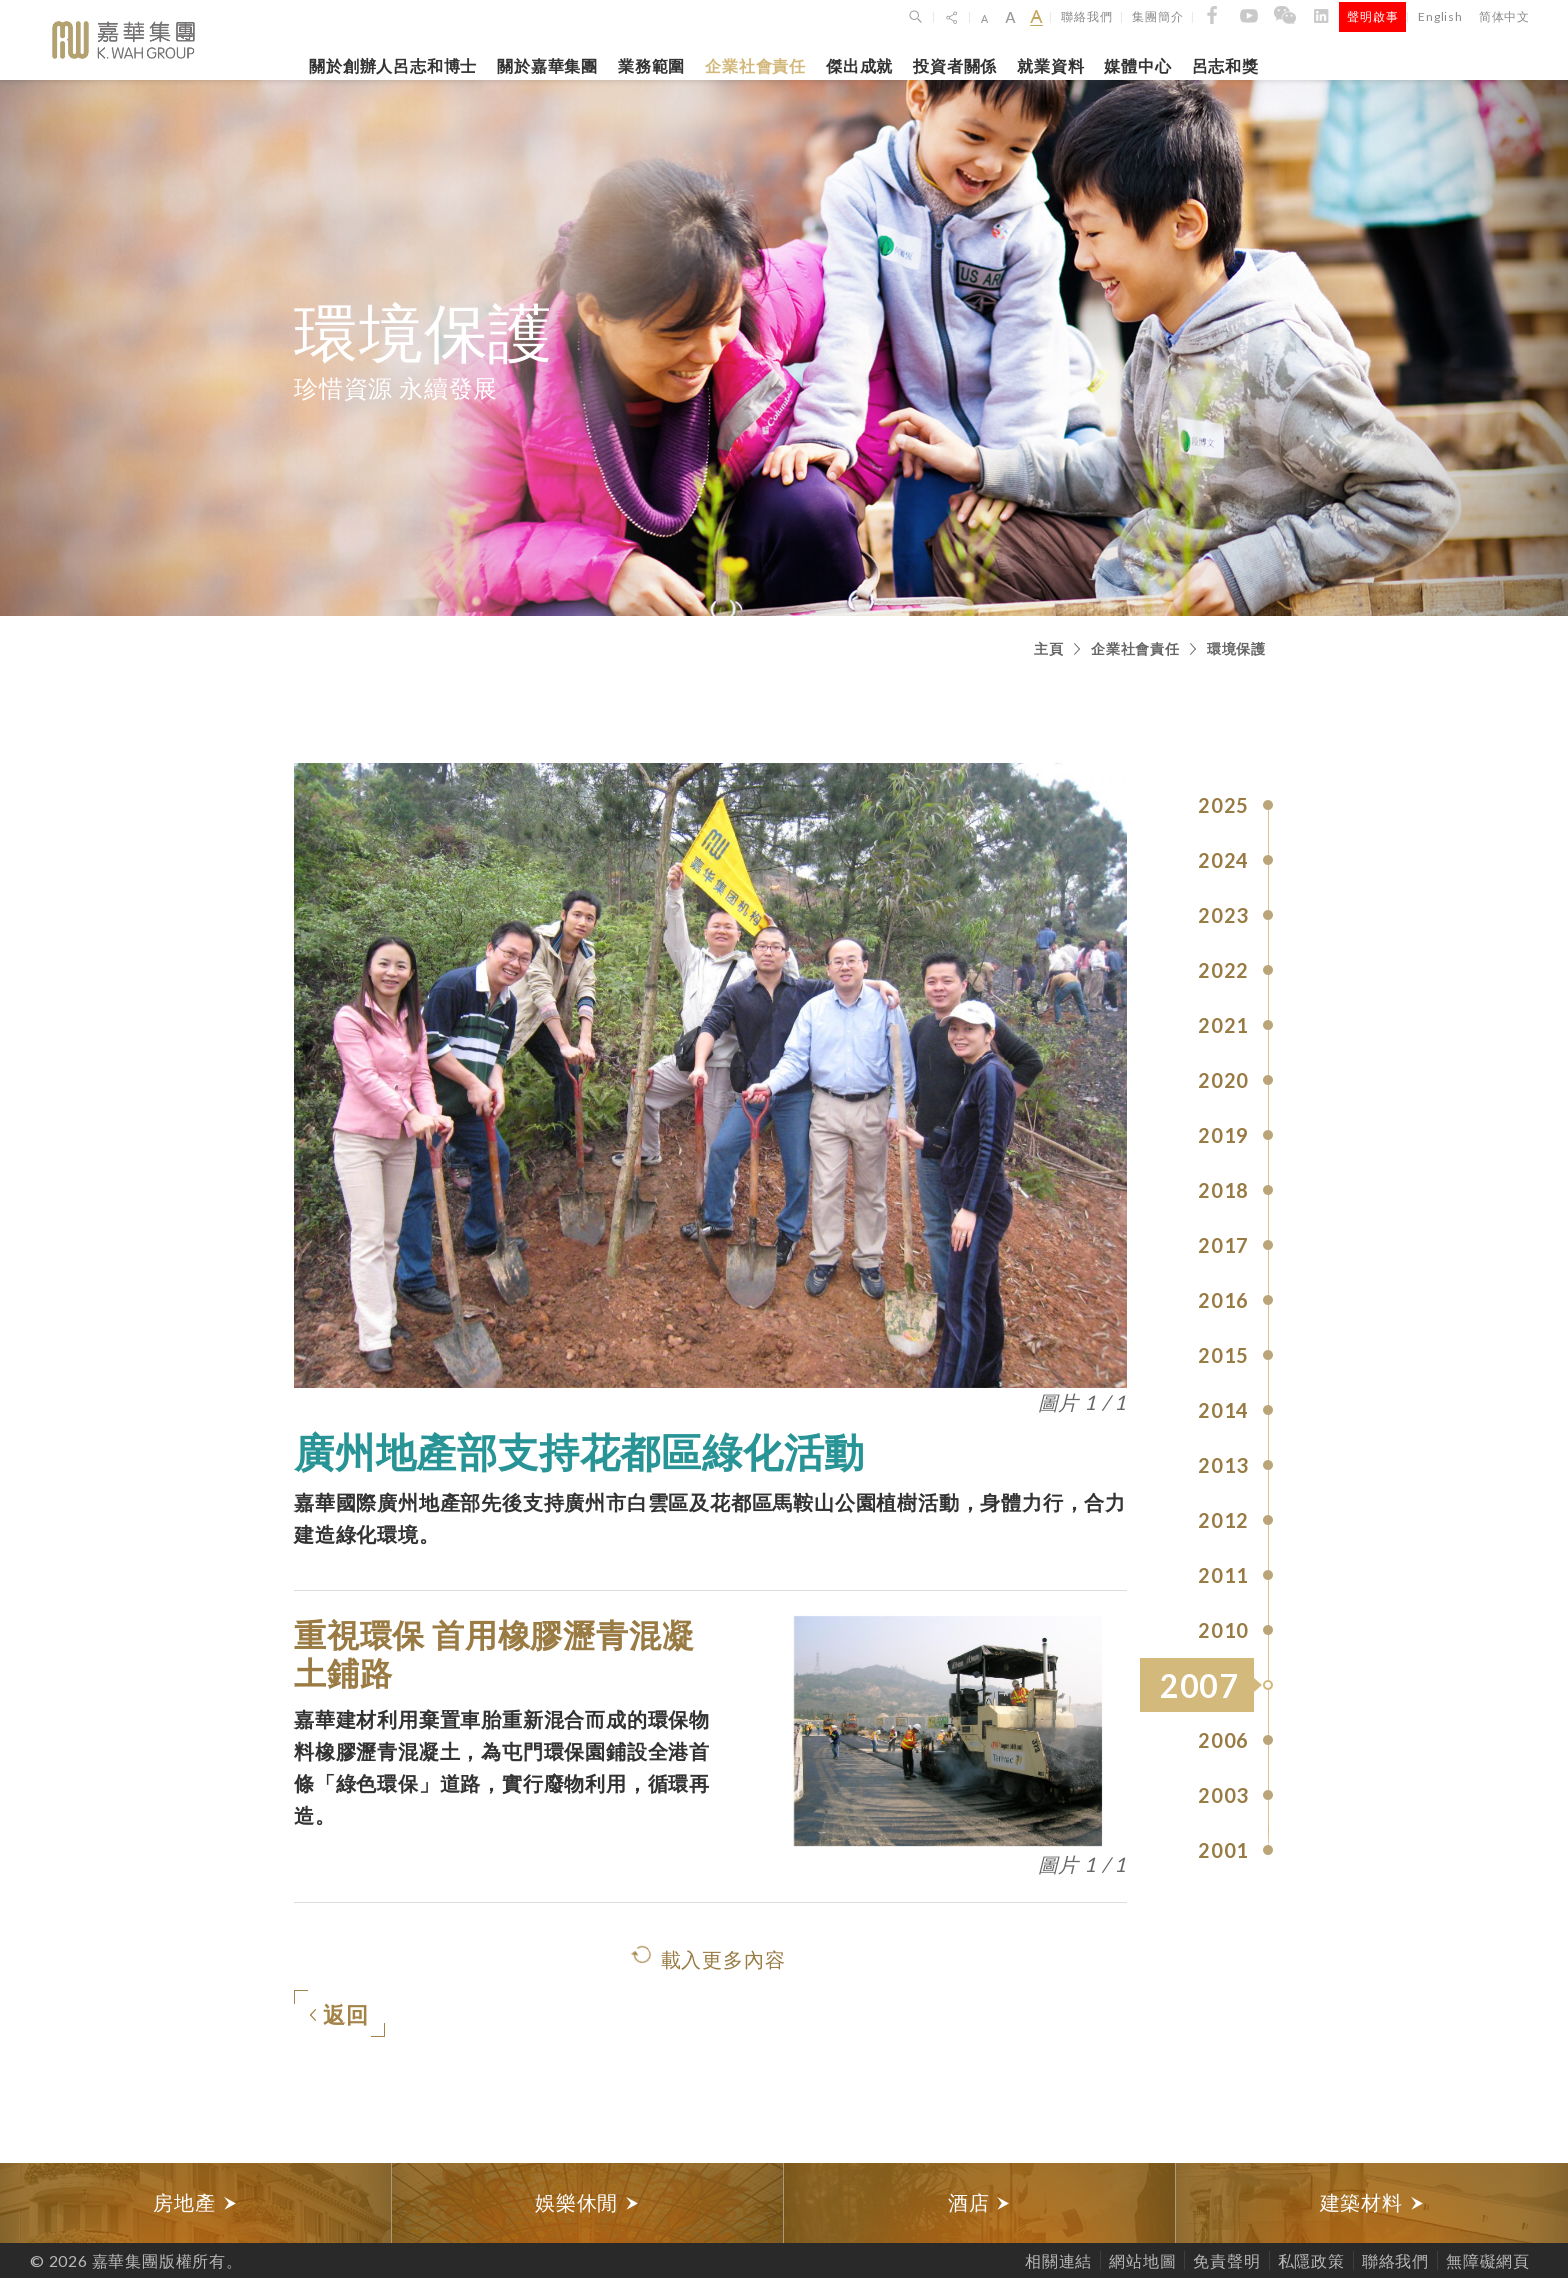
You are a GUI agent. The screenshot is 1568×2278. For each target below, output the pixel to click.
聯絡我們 (1086, 16)
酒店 (979, 2202)
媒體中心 (1137, 65)
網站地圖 (1142, 2260)
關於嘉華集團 (547, 65)
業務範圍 (651, 65)
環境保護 (1236, 648)
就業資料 (1050, 65)
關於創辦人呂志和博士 (393, 65)
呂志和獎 (1225, 65)
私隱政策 (1311, 2260)
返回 (339, 2016)
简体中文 (1504, 16)
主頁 (1049, 648)
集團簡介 (1157, 16)
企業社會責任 (755, 65)
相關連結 (1058, 2260)
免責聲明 (1226, 2260)
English (1440, 16)
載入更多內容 (723, 1959)
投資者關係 (955, 65)
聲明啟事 (1372, 16)
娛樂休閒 (587, 2202)
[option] (196, 2203)
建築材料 (1372, 2202)
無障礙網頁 (1488, 2260)
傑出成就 (859, 65)
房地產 (195, 2202)
